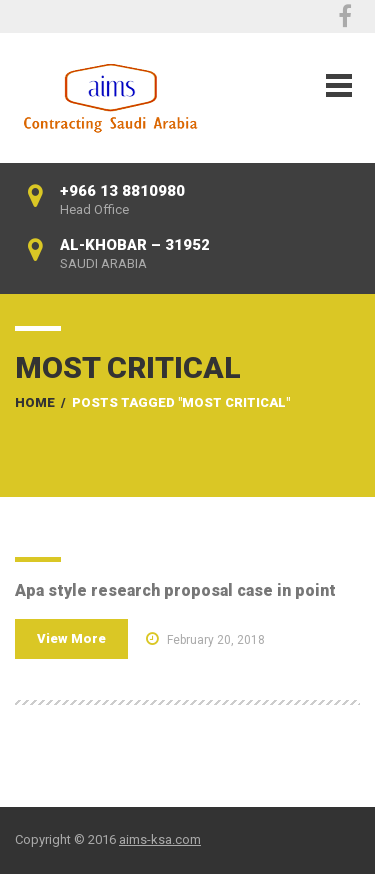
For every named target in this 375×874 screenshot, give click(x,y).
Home (35, 402)
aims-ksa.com (160, 839)
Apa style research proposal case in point (175, 590)
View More (71, 638)
